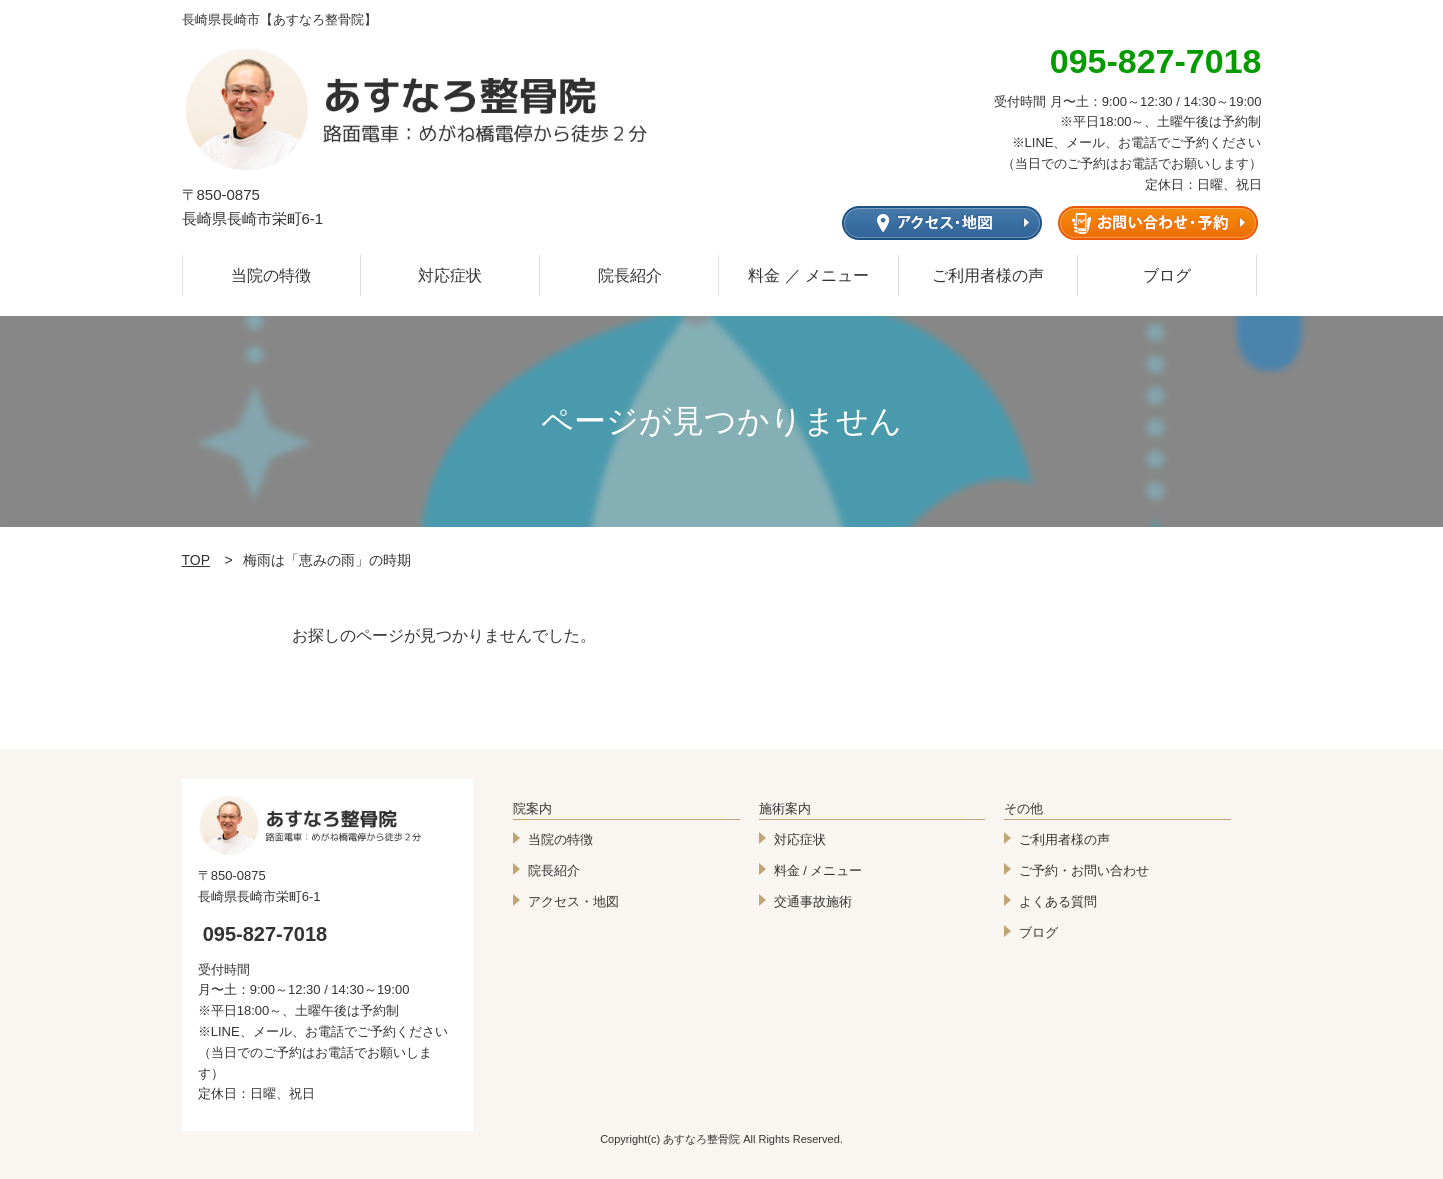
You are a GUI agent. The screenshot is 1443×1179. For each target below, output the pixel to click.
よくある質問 (1058, 901)
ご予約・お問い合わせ (1084, 870)
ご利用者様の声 (988, 275)
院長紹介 (630, 275)
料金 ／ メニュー (808, 275)
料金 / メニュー (818, 870)
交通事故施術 (813, 901)
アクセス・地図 (573, 901)
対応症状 (450, 275)
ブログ (1167, 275)
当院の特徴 (271, 275)
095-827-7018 (265, 934)
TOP (196, 560)
